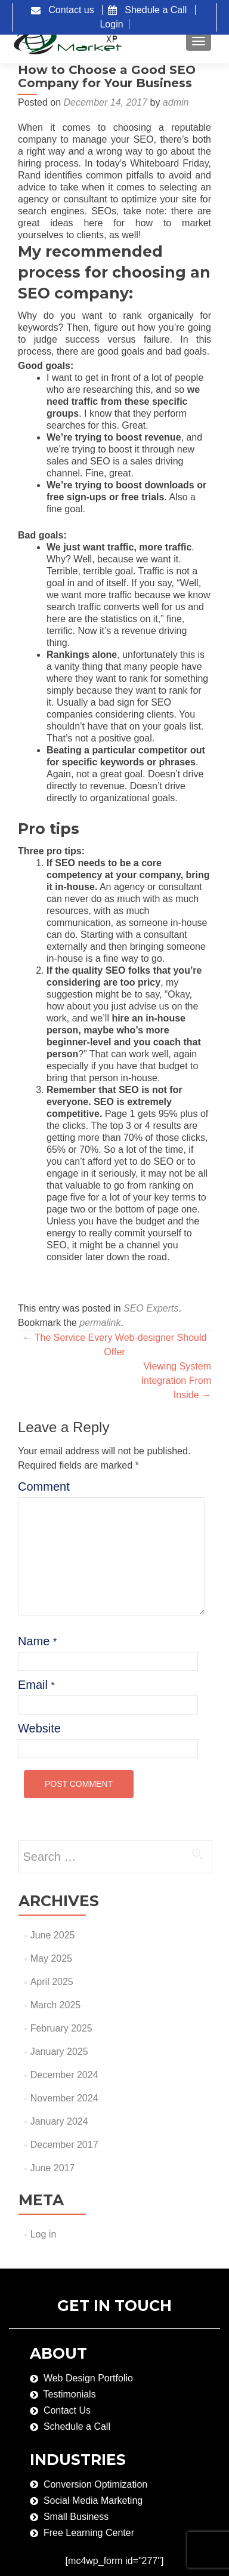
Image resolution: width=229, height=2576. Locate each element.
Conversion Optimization (95, 2484)
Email (36, 1684)
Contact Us (67, 2410)
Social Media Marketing (93, 2500)
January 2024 (59, 2121)
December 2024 (64, 2075)
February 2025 (61, 2028)
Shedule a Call (151, 10)
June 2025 (52, 1935)
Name (37, 1641)
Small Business (76, 2517)
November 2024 (64, 2098)
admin (176, 102)
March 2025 (55, 2005)
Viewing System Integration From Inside (176, 1380)
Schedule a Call (77, 2426)
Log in (43, 2234)
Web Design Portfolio (88, 2378)
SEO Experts (150, 1308)
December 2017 (64, 2145)
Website (39, 1728)
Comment (43, 1486)
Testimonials (70, 2394)
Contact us (64, 10)
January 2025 (59, 2051)
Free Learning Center (89, 2533)
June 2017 (52, 2168)
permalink (99, 1323)
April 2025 (51, 1982)
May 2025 (51, 1958)
